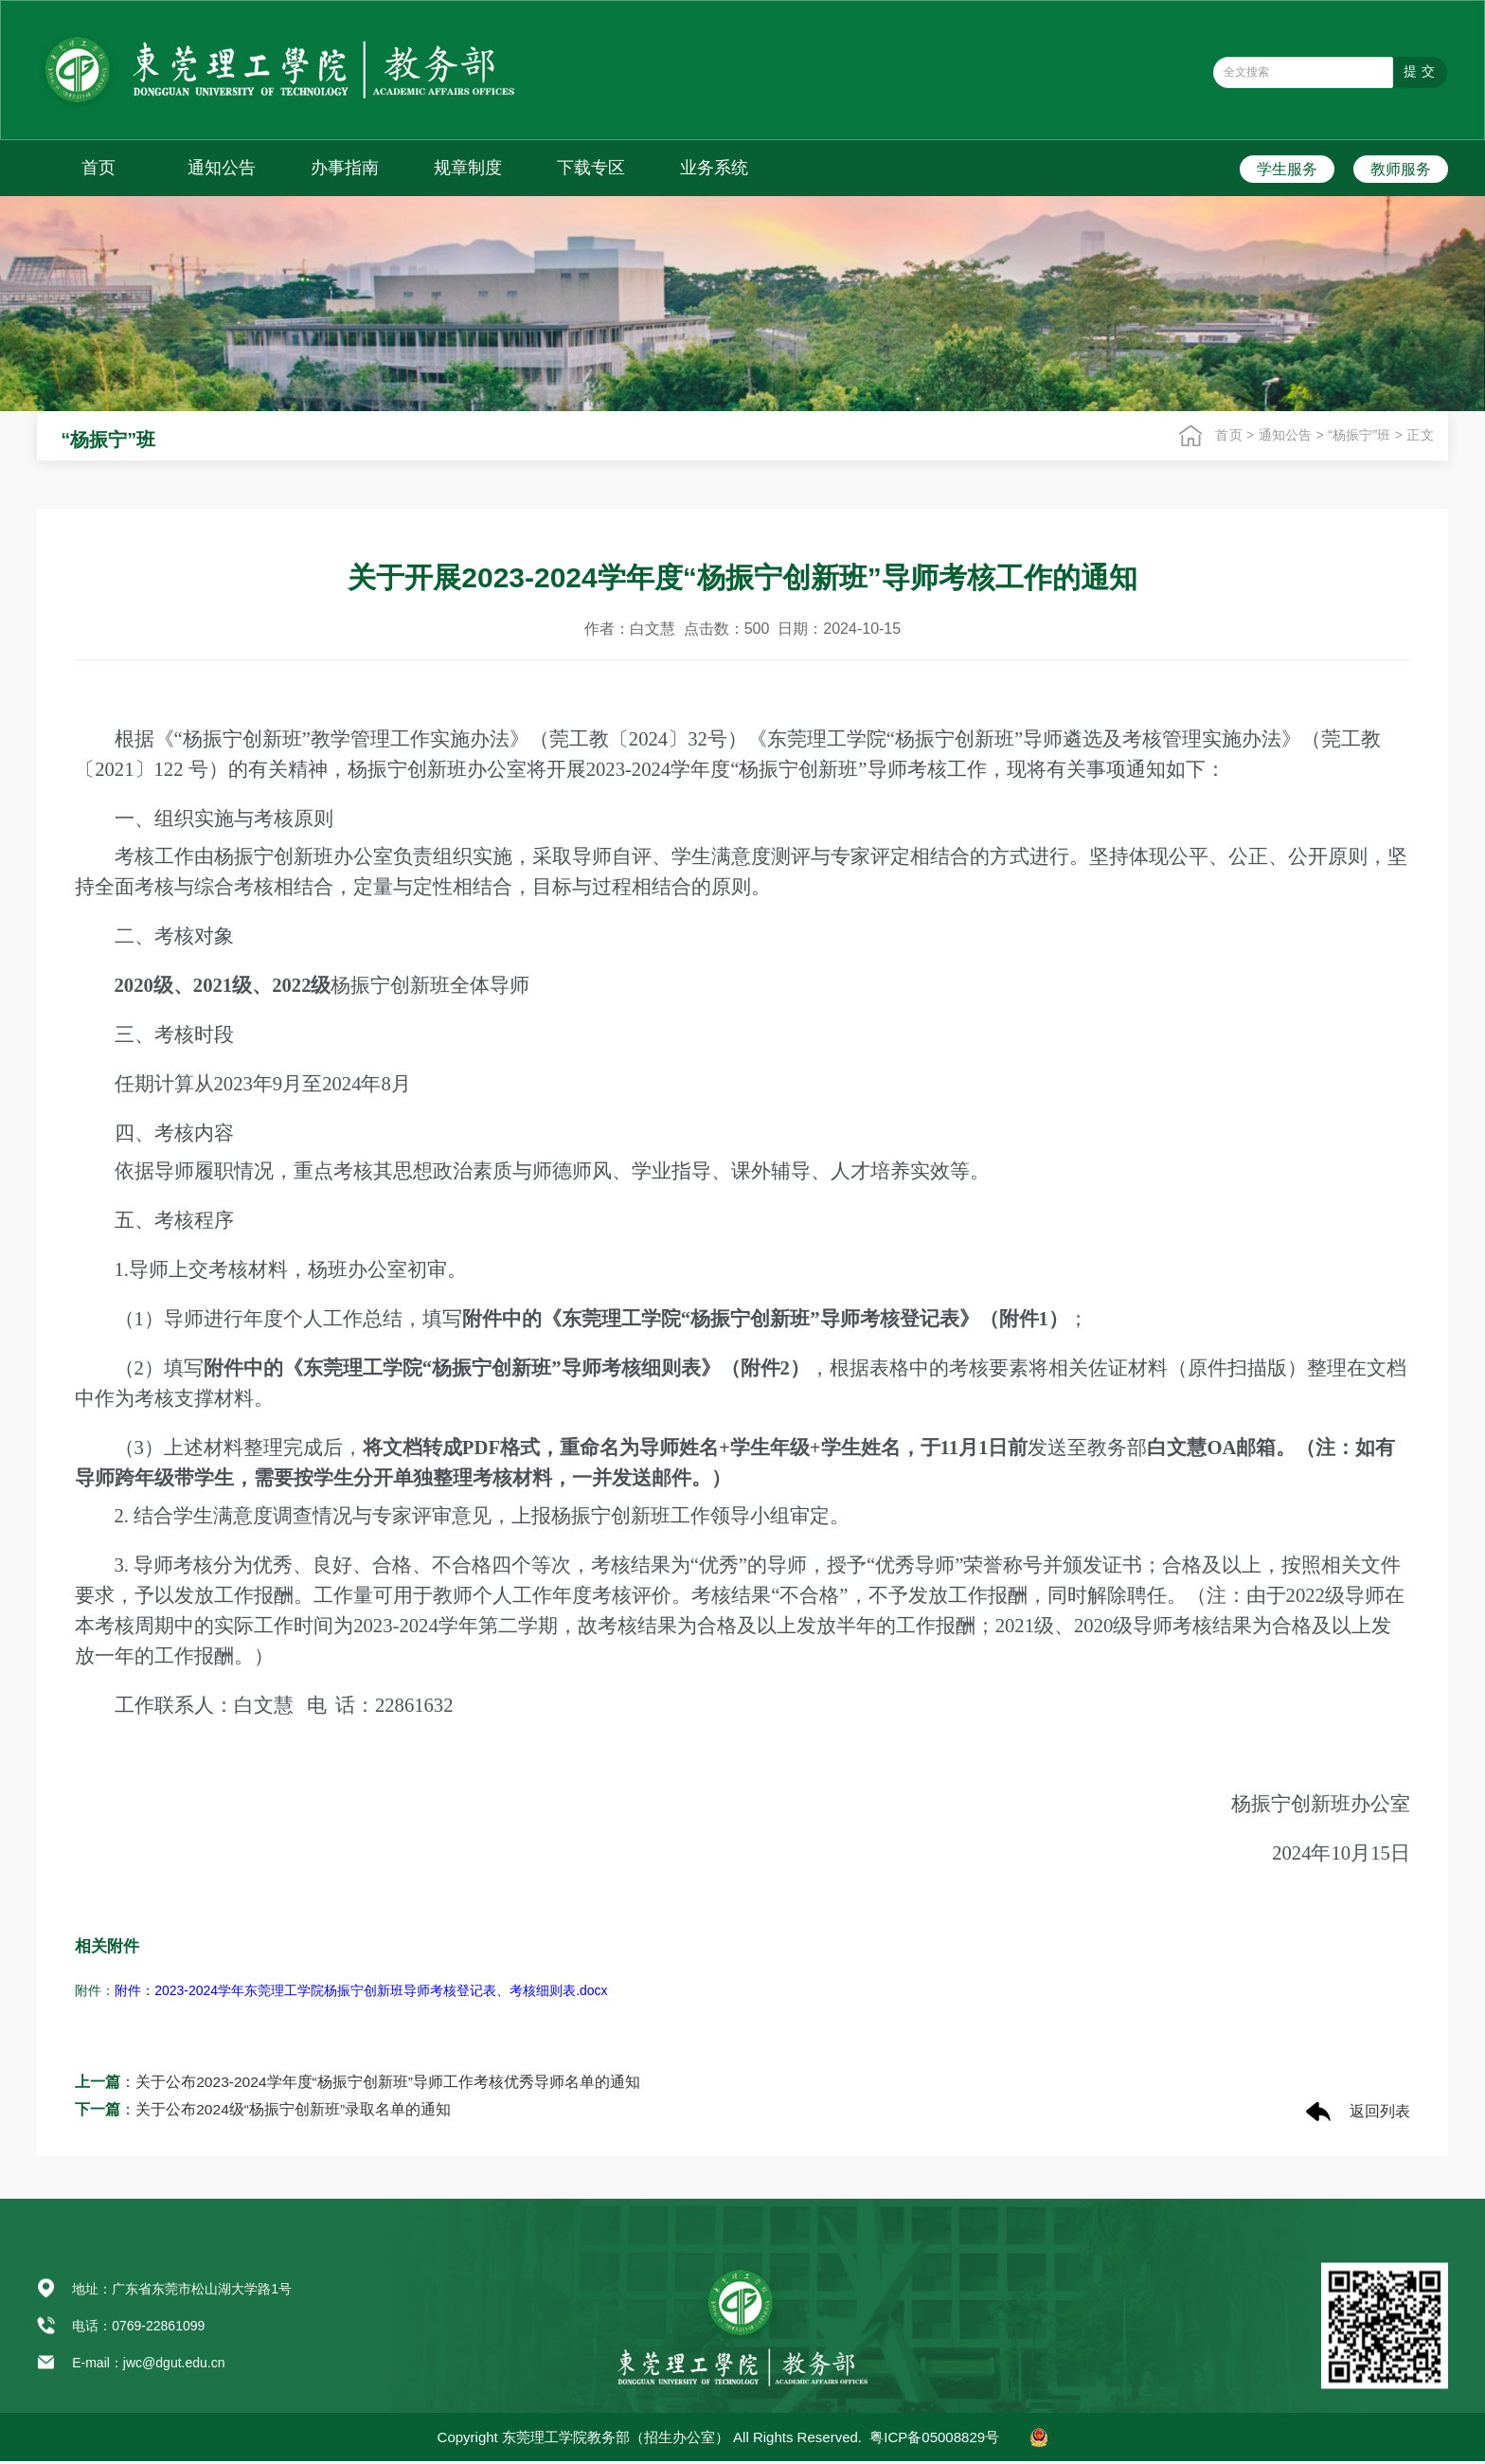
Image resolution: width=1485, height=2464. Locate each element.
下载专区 (591, 167)
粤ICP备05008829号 (934, 2440)
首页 (98, 167)
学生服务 (1287, 169)
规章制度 (468, 167)
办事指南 (345, 167)
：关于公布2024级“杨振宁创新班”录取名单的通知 (263, 2111)
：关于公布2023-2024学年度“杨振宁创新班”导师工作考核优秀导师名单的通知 (358, 2083)
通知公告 (222, 167)
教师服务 (1400, 169)
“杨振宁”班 (1361, 434)
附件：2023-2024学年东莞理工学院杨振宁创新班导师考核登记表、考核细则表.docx (361, 1990)
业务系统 (714, 167)
